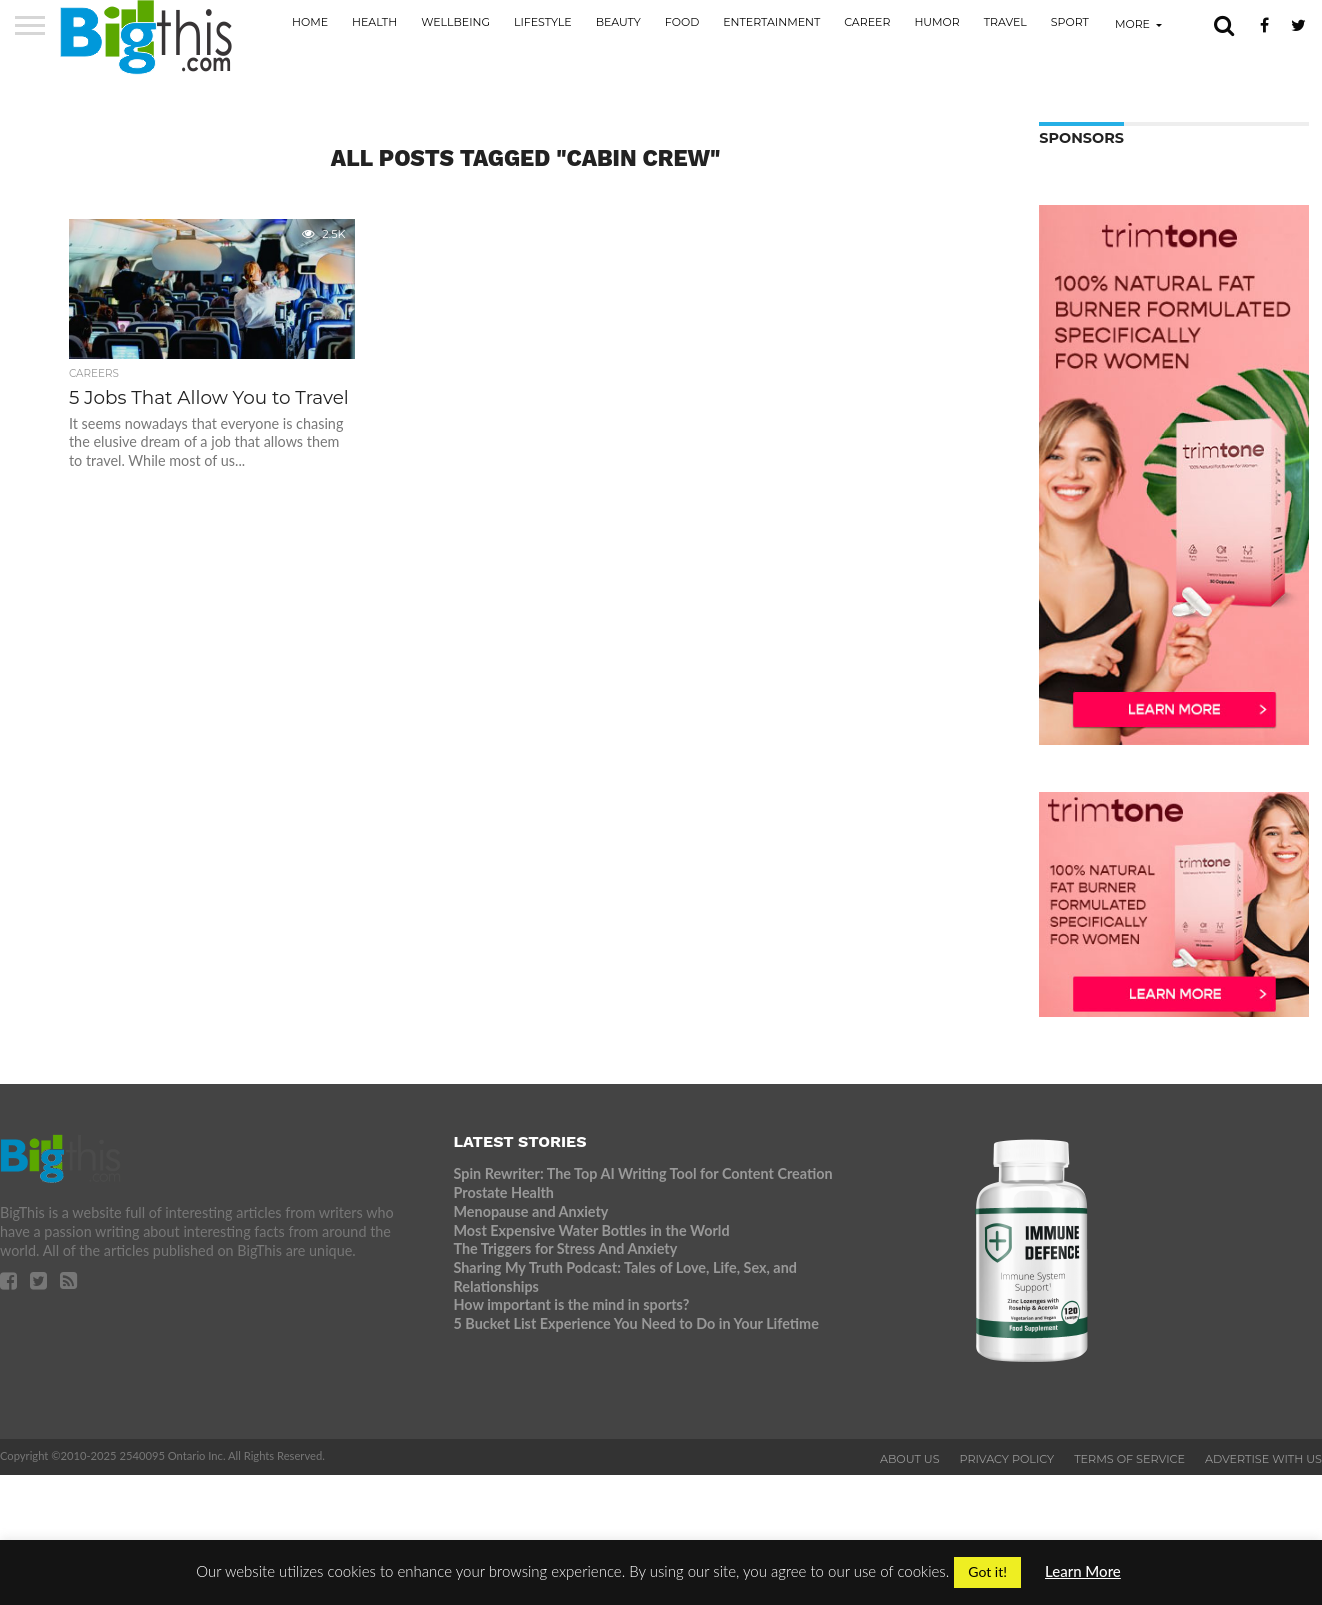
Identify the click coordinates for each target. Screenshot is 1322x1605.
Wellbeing (455, 22)
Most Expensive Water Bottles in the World (591, 1230)
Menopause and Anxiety (530, 1211)
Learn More (1083, 1571)
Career (867, 22)
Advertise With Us (1263, 1459)
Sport (1070, 22)
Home (310, 22)
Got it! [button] (987, 1571)
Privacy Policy (1007, 1459)
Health (374, 22)
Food (682, 22)
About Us (910, 1459)
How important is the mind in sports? (571, 1304)
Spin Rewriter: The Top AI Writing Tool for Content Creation (642, 1173)
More (1132, 24)
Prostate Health (503, 1192)
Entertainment (771, 22)
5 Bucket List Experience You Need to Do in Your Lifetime (635, 1323)
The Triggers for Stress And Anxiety (565, 1248)
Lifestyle (543, 22)
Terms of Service (1129, 1459)
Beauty (618, 22)
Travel (1005, 22)
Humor (936, 22)
